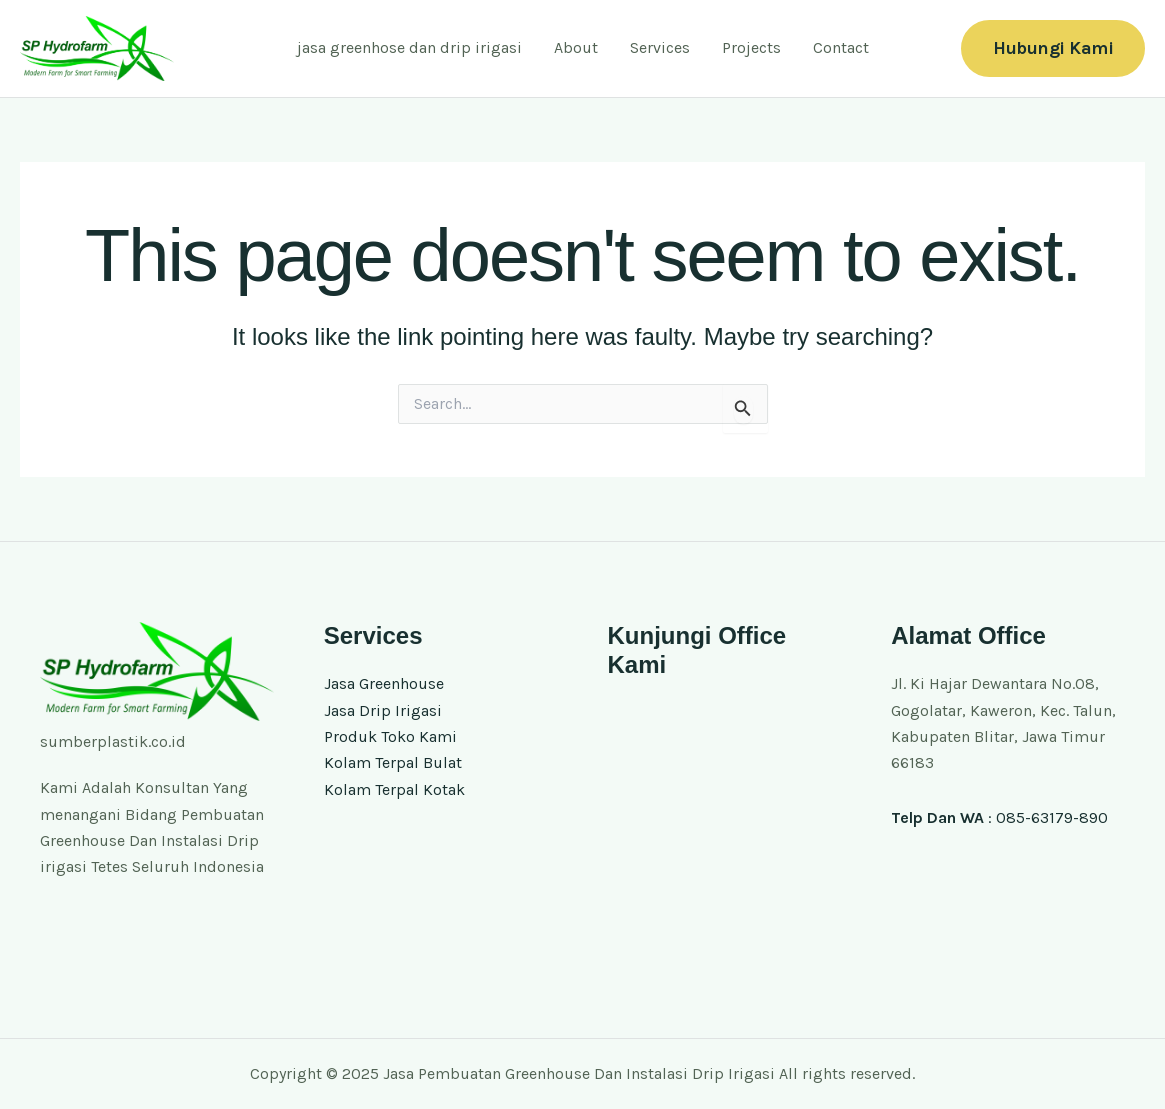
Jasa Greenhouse (384, 683)
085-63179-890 (1052, 817)
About (576, 47)
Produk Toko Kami (390, 736)
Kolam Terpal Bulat (393, 762)
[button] (1053, 48)
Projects (751, 47)
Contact (841, 47)
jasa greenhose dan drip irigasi (409, 47)
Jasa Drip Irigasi (383, 710)
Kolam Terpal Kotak (394, 789)
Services (660, 47)
